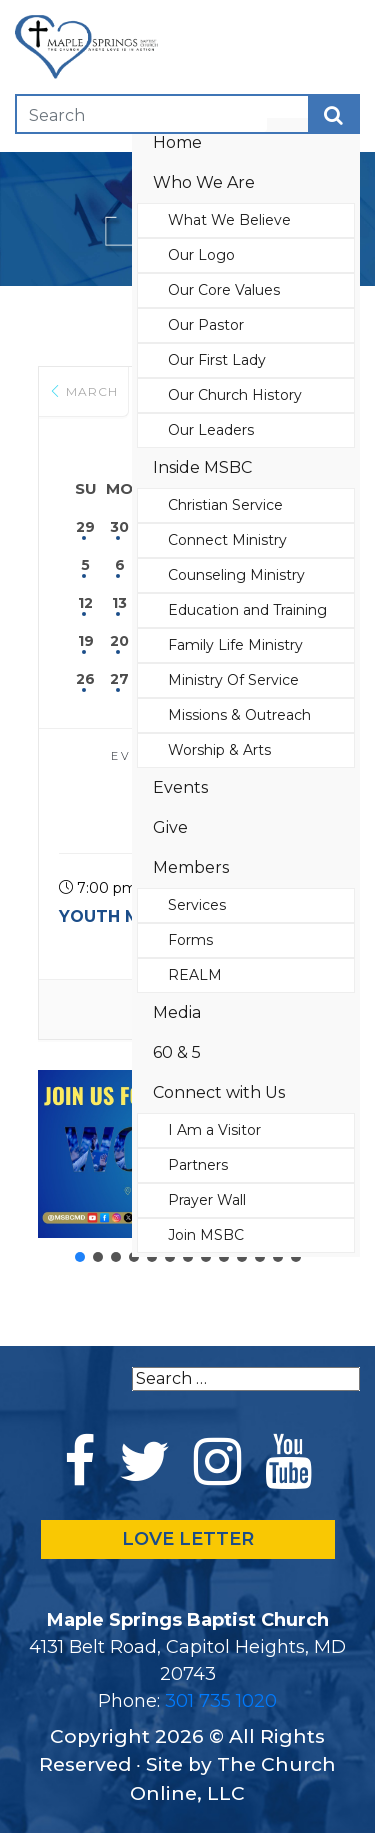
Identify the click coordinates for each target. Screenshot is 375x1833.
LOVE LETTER (188, 1539)
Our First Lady (217, 360)
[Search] (142, 114)
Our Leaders (211, 430)
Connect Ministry (227, 540)
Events (180, 787)
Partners (198, 1165)
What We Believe (229, 220)
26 (85, 679)
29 (85, 527)
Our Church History (235, 395)
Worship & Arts (219, 750)
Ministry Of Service (233, 680)
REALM (195, 975)
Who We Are (204, 182)
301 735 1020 (221, 1701)
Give (170, 827)
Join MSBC (206, 1235)
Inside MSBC (202, 467)
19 (86, 641)
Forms (190, 940)
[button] (80, 1257)
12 (85, 603)
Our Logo (201, 255)
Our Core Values (224, 290)
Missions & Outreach (239, 715)
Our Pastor (206, 325)
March (83, 391)
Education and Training (247, 610)
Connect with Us (219, 1092)
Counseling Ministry (236, 575)
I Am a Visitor (214, 1130)
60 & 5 (177, 1052)
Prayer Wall (207, 1200)
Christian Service (225, 505)
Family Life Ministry (235, 645)
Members (191, 867)
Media (177, 1012)
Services (197, 905)
